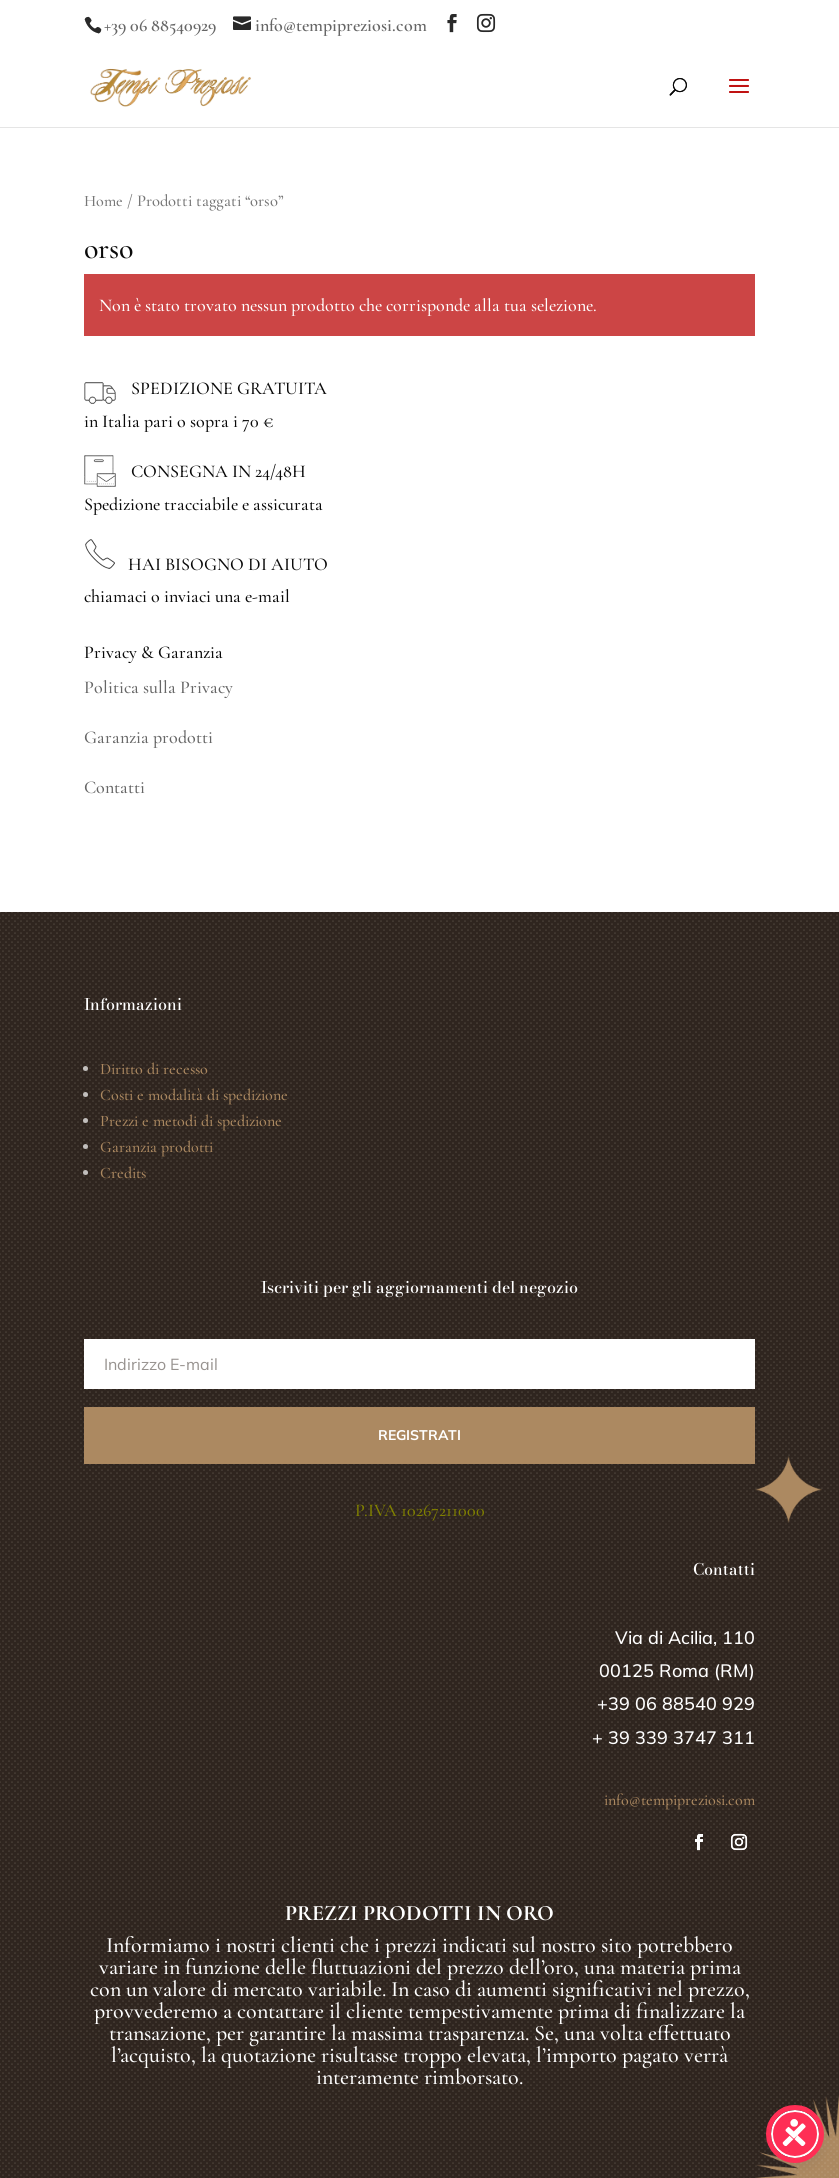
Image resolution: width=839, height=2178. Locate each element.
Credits (123, 1173)
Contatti (114, 787)
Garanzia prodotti (148, 737)
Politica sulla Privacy (158, 687)
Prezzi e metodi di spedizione (191, 1121)
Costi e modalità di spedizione (194, 1095)
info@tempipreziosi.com (679, 1800)
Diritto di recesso (154, 1069)
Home (103, 201)
